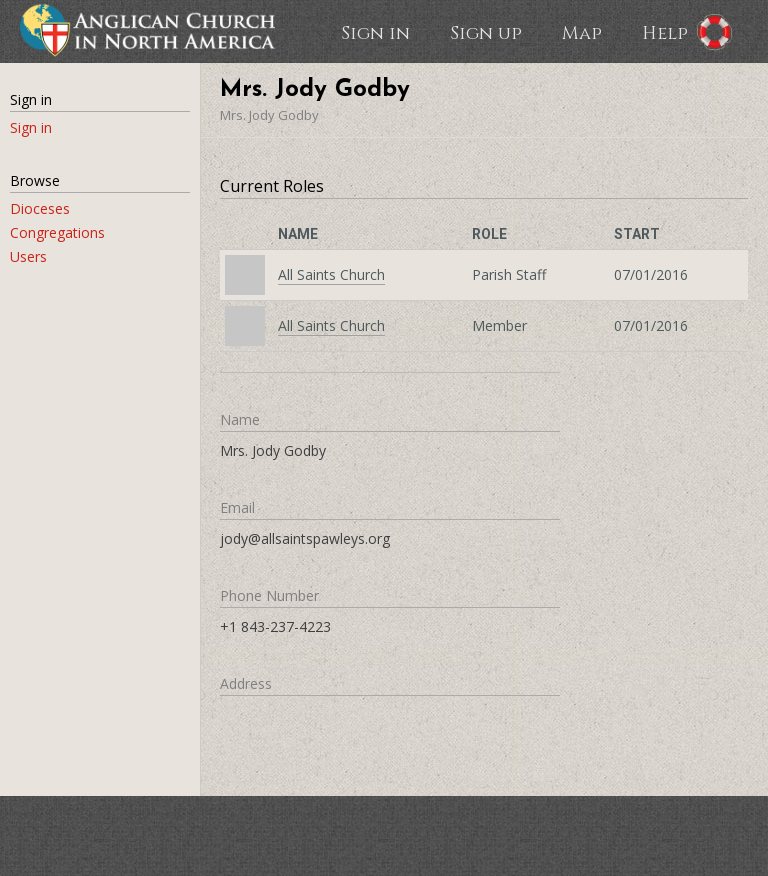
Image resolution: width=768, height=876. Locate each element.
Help (665, 32)
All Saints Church (331, 274)
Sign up (486, 32)
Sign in (375, 32)
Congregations (57, 232)
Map (582, 32)
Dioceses (40, 208)
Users (28, 256)
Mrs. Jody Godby (269, 115)
